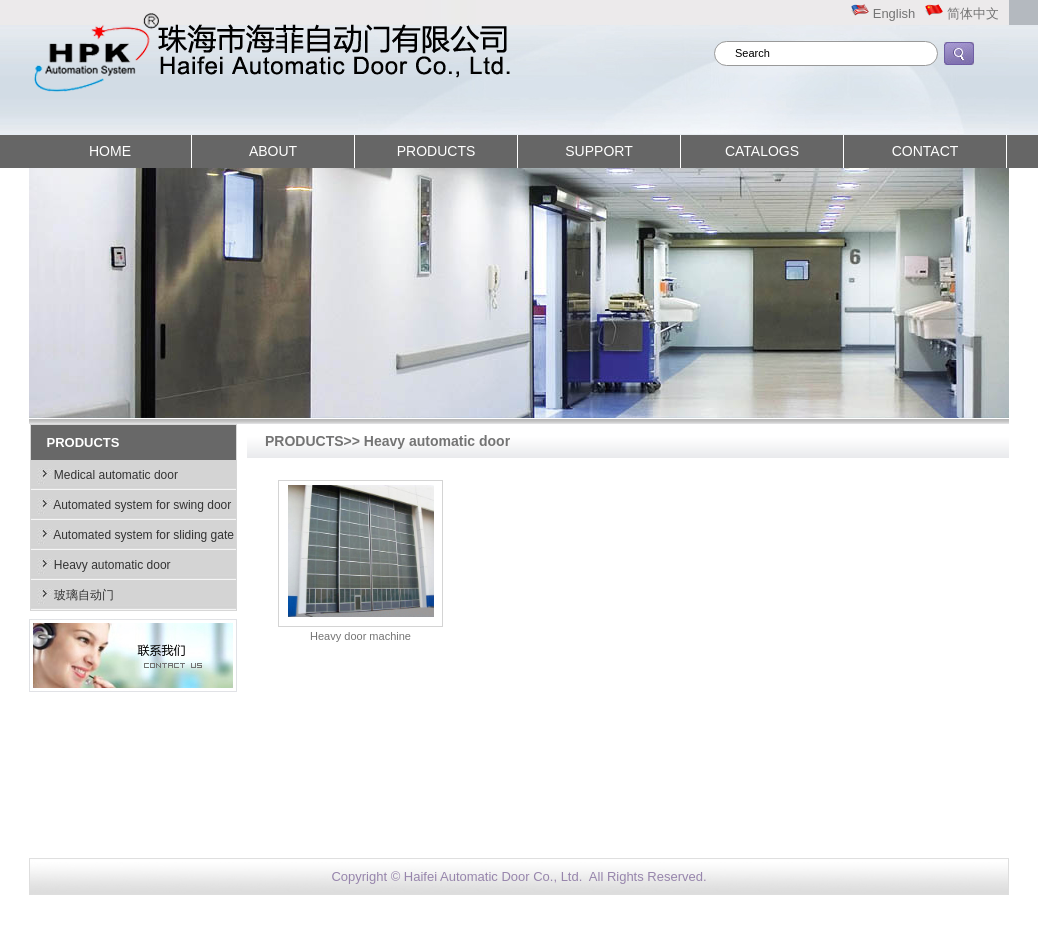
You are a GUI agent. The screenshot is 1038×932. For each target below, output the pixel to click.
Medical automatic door (114, 475)
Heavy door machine (360, 636)
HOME (110, 151)
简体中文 (962, 13)
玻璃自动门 (82, 595)
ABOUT (273, 151)
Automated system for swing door (141, 505)
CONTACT (925, 151)
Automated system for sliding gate (142, 535)
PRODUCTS (436, 151)
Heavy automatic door (111, 565)
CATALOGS (762, 151)
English (883, 13)
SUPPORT (598, 151)
